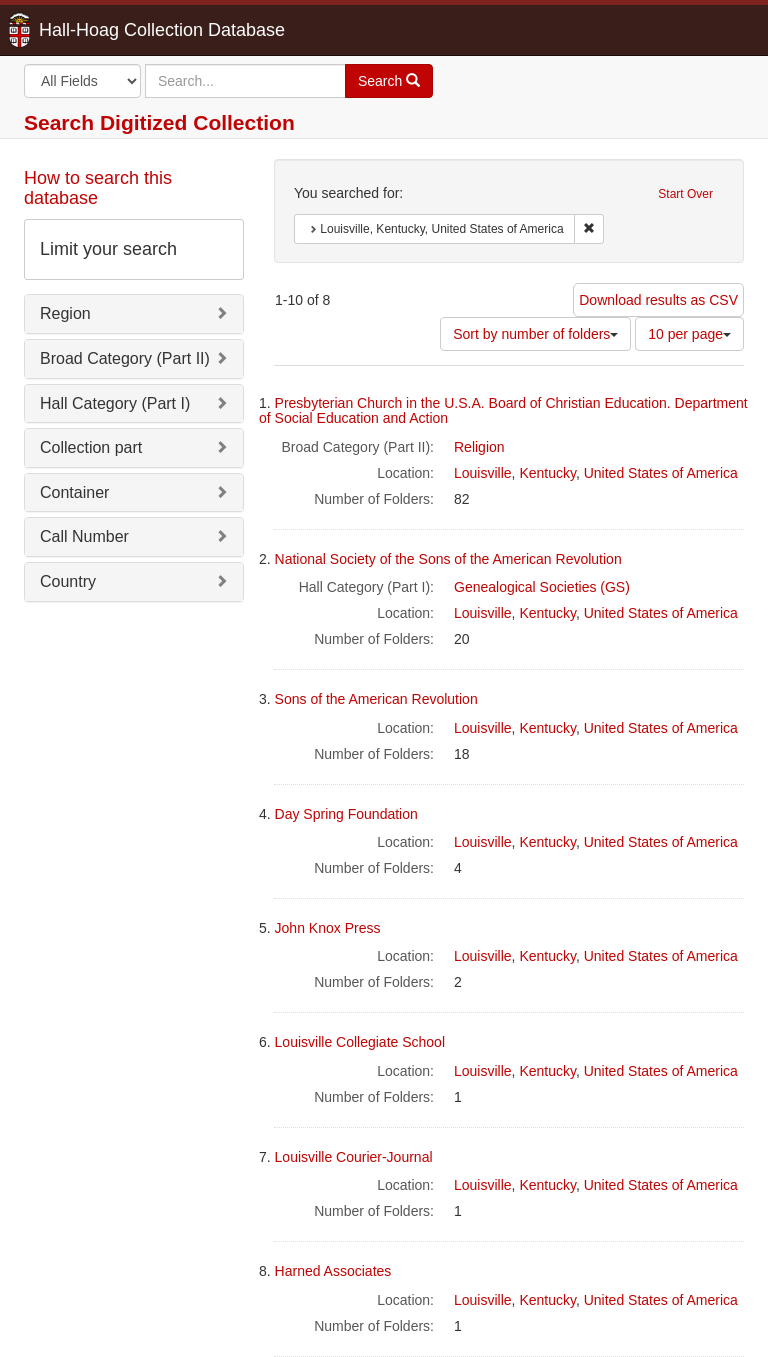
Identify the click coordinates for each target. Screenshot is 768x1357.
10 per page (689, 334)
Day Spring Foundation (346, 814)
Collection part (91, 447)
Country (68, 581)
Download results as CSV (658, 300)
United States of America (661, 473)
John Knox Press (328, 928)
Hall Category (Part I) (115, 403)
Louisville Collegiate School (360, 1042)
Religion (479, 447)
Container (74, 492)
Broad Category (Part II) (125, 358)
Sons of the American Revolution (376, 699)
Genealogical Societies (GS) (542, 587)
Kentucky (547, 473)
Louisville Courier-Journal (354, 1157)
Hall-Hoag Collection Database (99, 30)
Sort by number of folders (535, 334)
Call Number (84, 536)
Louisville (483, 473)
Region (65, 313)
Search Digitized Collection (159, 122)
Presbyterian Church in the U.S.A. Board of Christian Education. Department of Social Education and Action (503, 410)
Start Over (685, 194)
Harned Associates (333, 1271)
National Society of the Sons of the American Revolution (448, 559)
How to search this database (98, 188)
